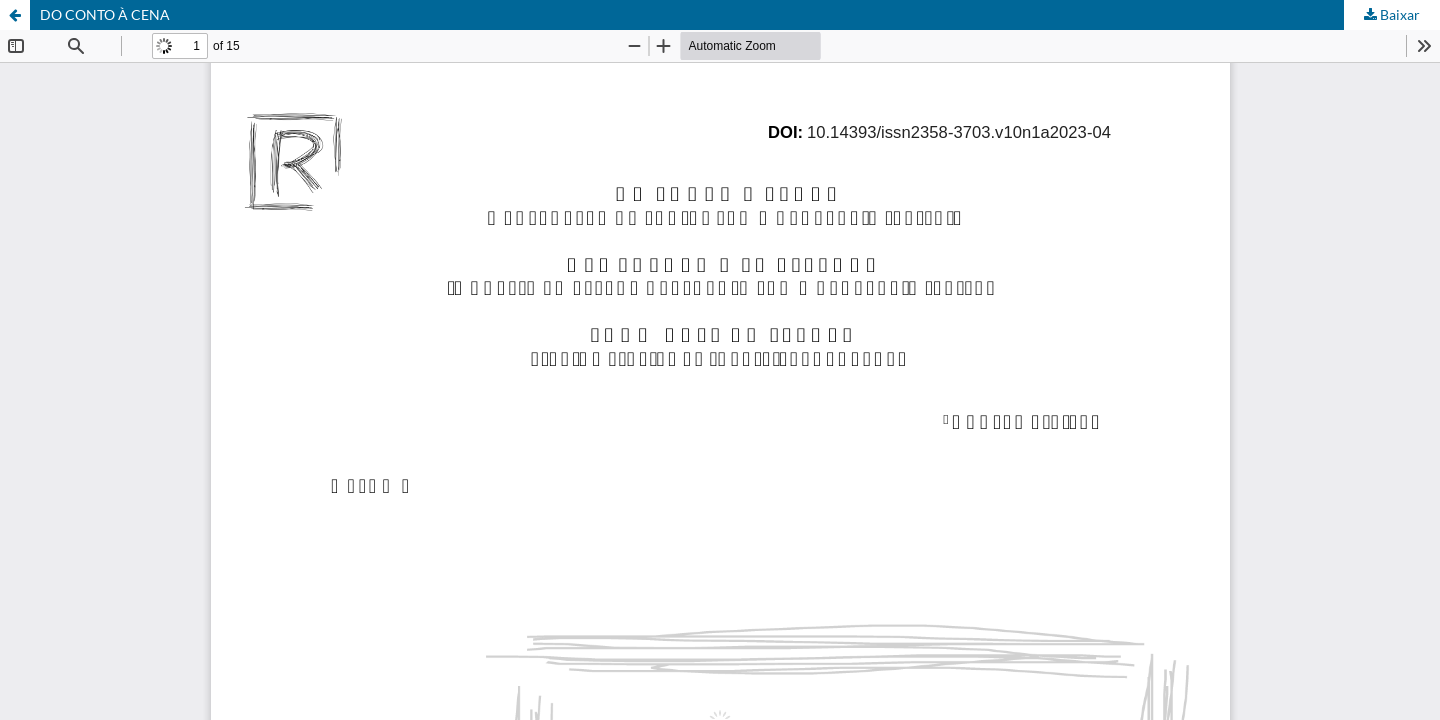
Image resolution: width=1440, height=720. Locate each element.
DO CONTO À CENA (105, 14)
